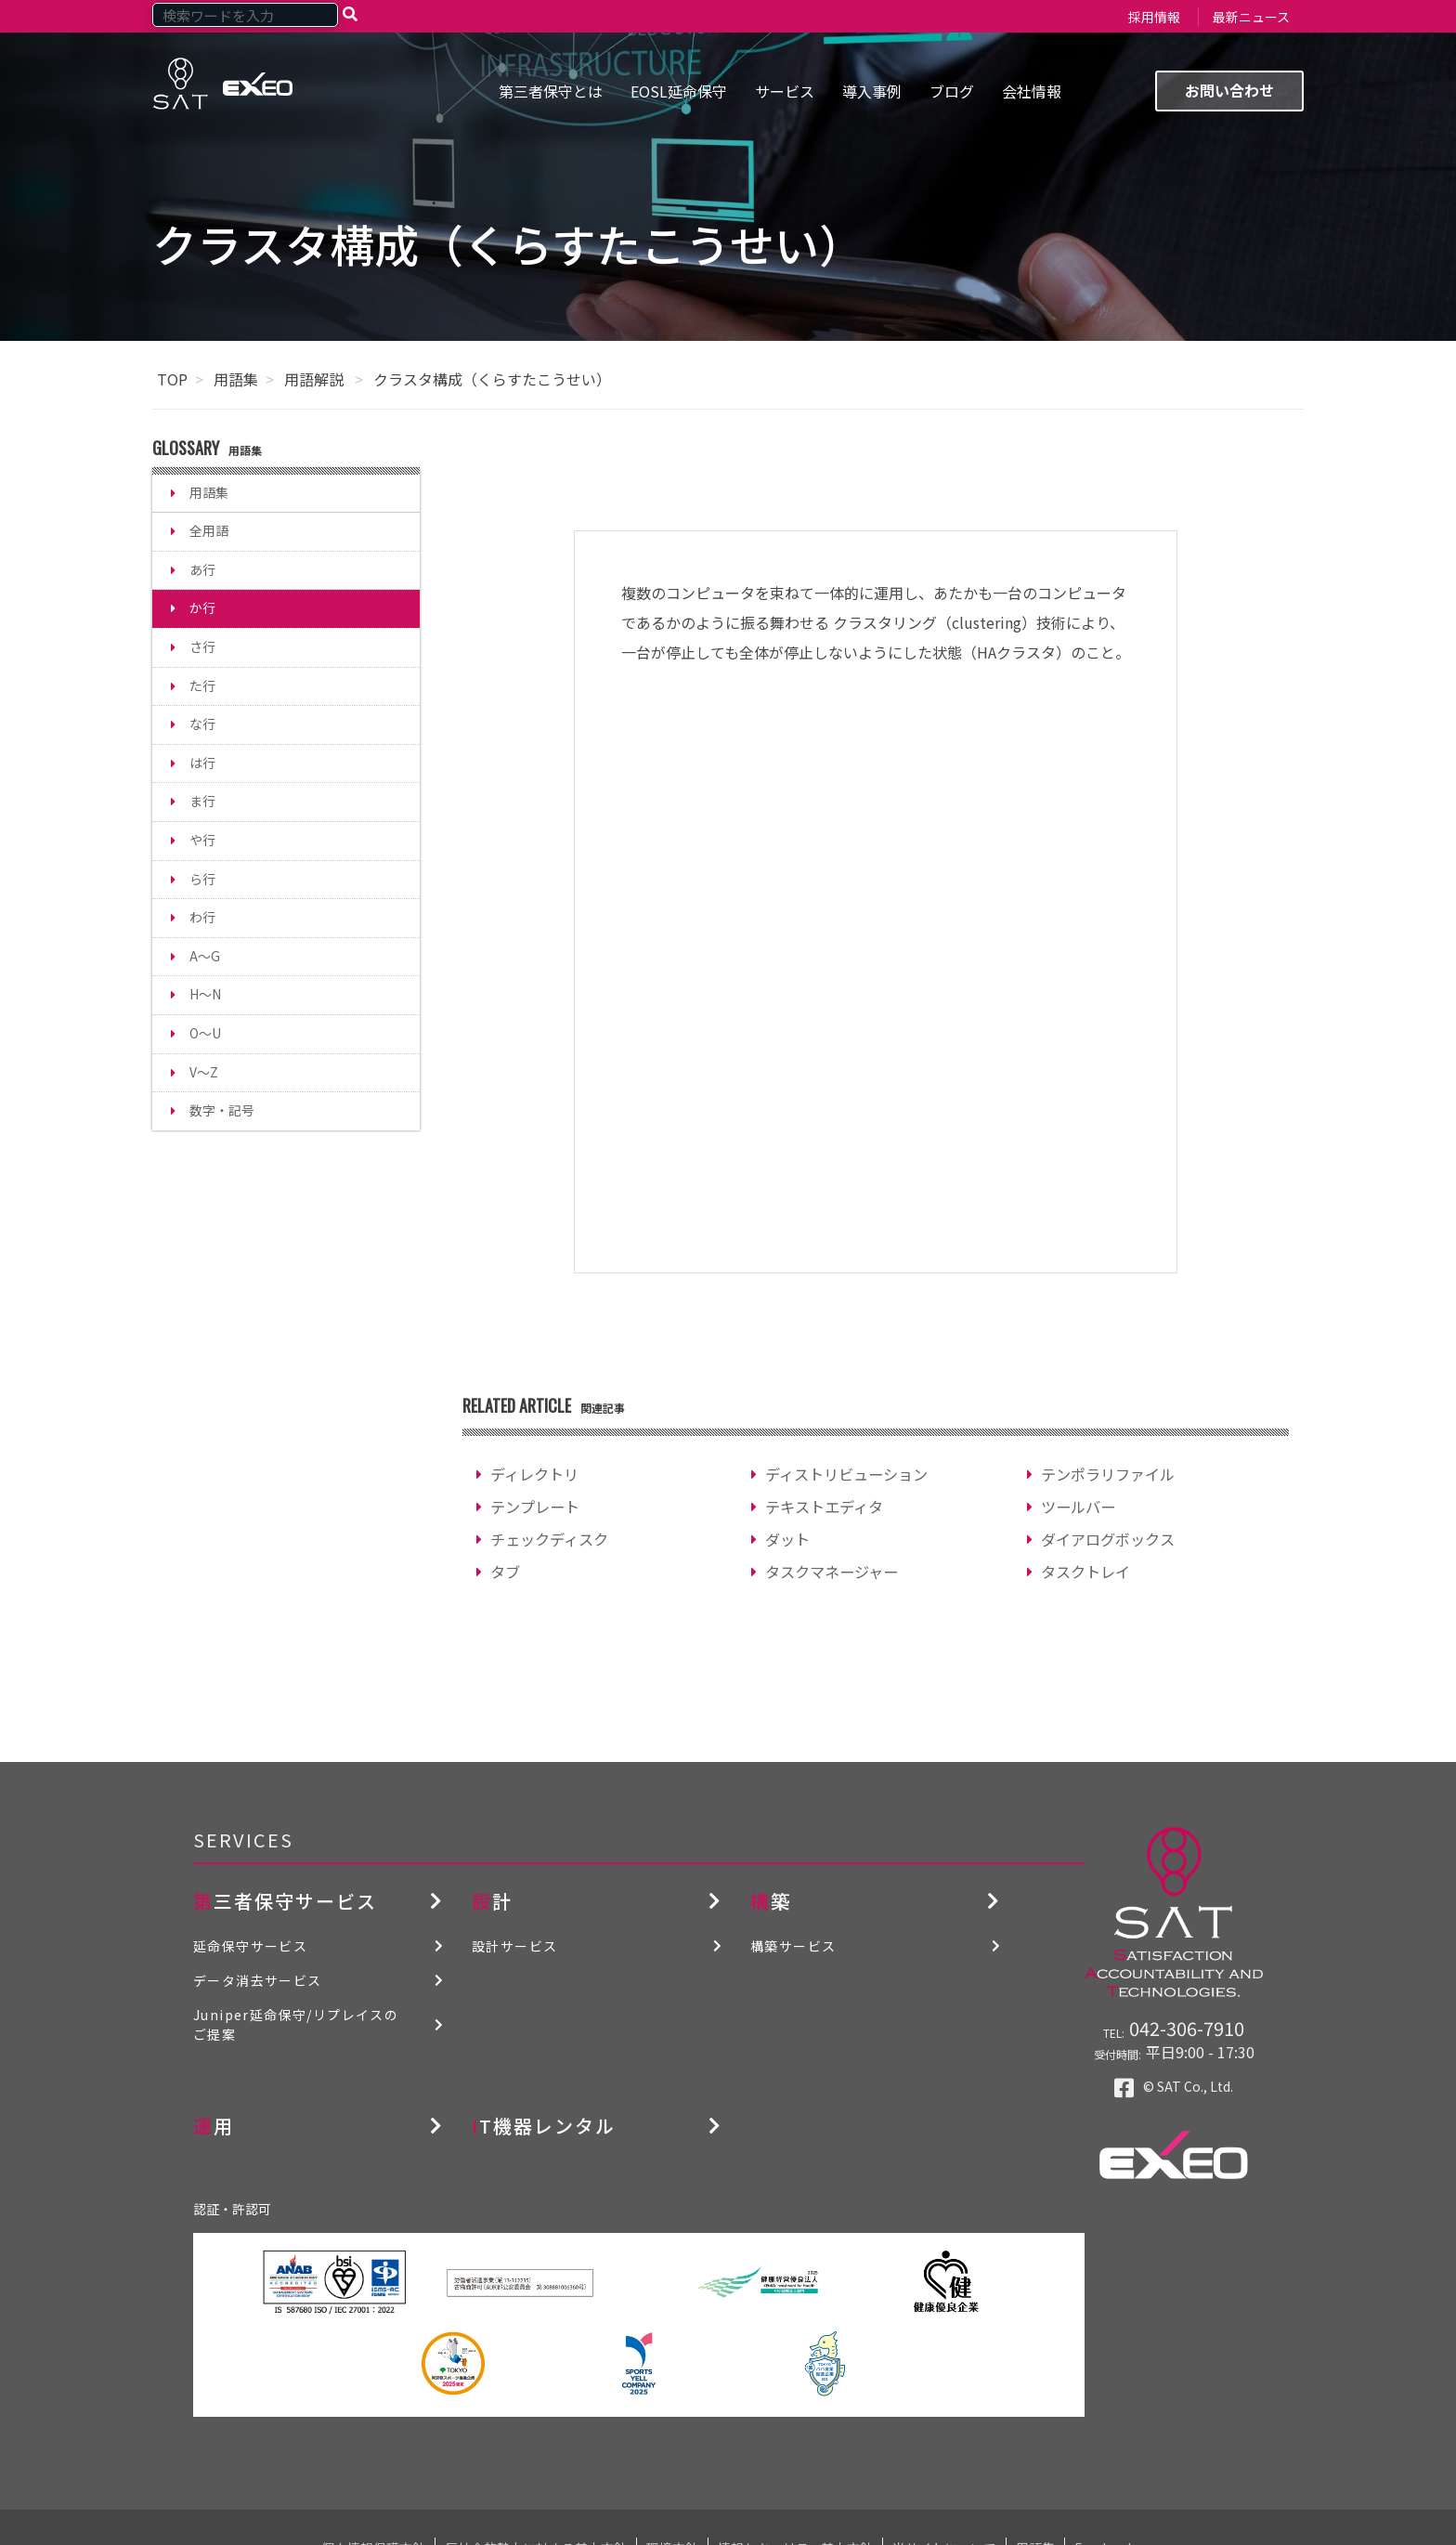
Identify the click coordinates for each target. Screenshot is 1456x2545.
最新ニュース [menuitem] (1251, 16)
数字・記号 (221, 1110)
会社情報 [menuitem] (1031, 91)
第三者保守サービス (285, 1900)
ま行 (202, 800)
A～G (204, 955)
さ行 (202, 646)
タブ (505, 1571)
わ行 (202, 916)
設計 (492, 1900)
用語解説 (315, 379)
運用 (213, 2125)
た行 (202, 685)
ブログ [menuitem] (952, 91)
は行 (202, 762)
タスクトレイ (1085, 1571)
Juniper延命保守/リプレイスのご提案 (295, 2024)
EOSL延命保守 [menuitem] (678, 91)
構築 (770, 1900)
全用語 (208, 530)
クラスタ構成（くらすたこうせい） (492, 379)
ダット (787, 1539)
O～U (205, 1033)
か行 (202, 607)
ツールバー (1078, 1506)
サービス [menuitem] (784, 91)
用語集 (236, 379)
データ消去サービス (257, 1980)
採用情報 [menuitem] (1154, 16)
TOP (172, 379)
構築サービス (793, 1946)
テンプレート (534, 1506)
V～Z (203, 1072)
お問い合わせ (1229, 90)
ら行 (202, 878)
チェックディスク (549, 1539)
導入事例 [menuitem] (872, 91)
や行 (202, 839)
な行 (202, 723)
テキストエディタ (824, 1506)
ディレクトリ (534, 1474)
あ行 (202, 569)
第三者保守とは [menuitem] (551, 91)
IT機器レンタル (544, 2125)
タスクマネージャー (831, 1571)
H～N (205, 994)
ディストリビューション (846, 1474)
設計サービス (514, 1946)
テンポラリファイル (1108, 1474)
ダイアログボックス (1108, 1539)
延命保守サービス (250, 1946)
